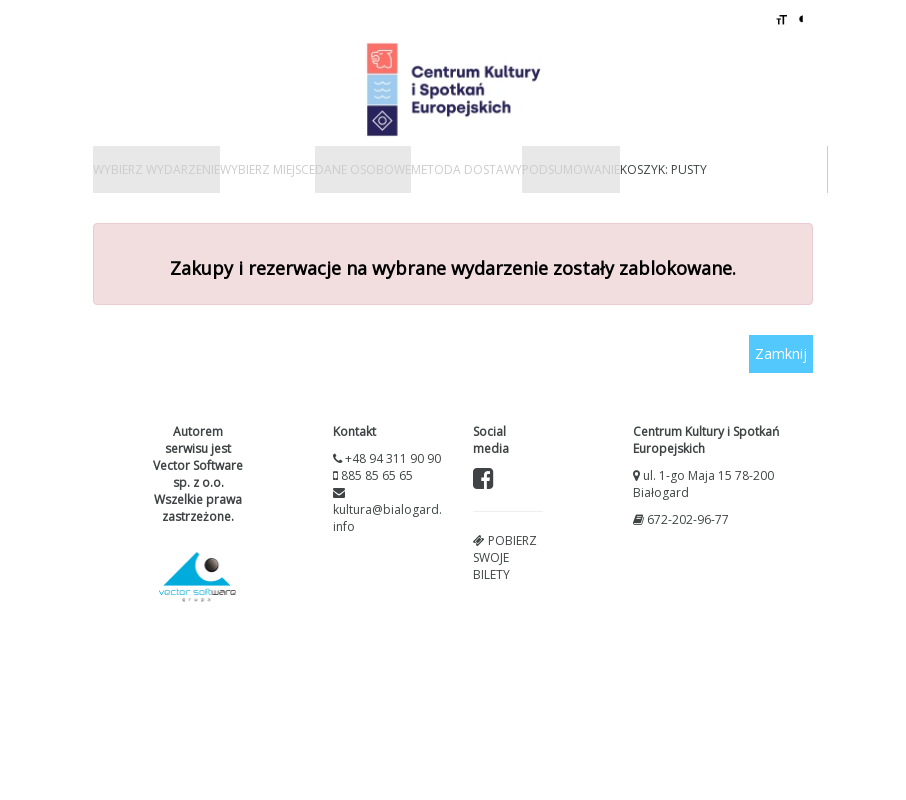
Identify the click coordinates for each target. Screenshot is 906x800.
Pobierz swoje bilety (505, 557)
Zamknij (781, 353)
